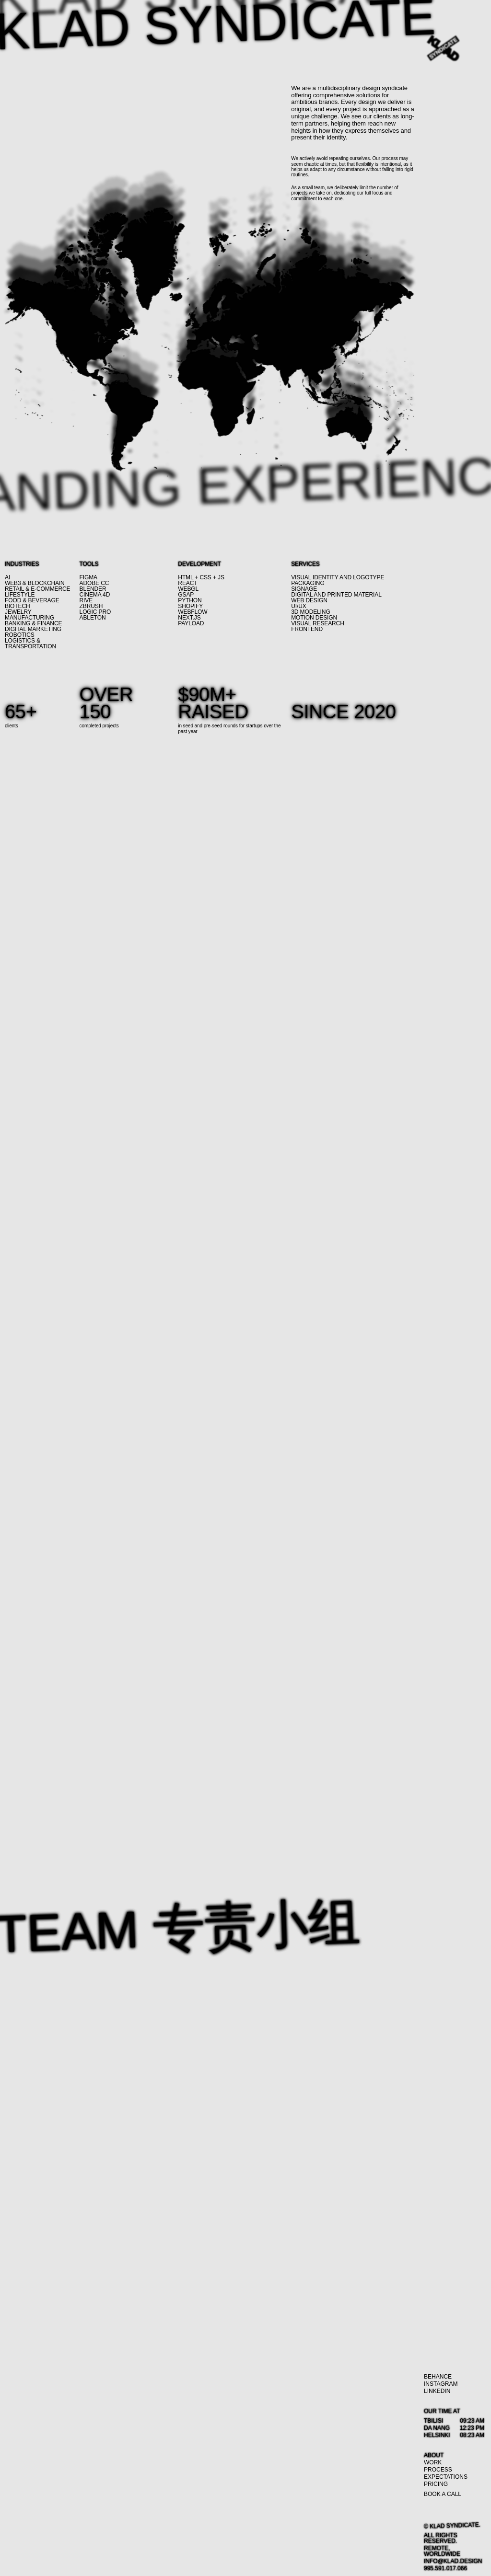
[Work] (433, 2462)
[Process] (438, 2469)
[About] (434, 2455)
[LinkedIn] (437, 2391)
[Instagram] (440, 2384)
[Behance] (438, 2377)
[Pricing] (436, 2484)
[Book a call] (442, 2494)
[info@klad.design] (453, 2561)
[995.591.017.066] (445, 2568)
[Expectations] (446, 2477)
